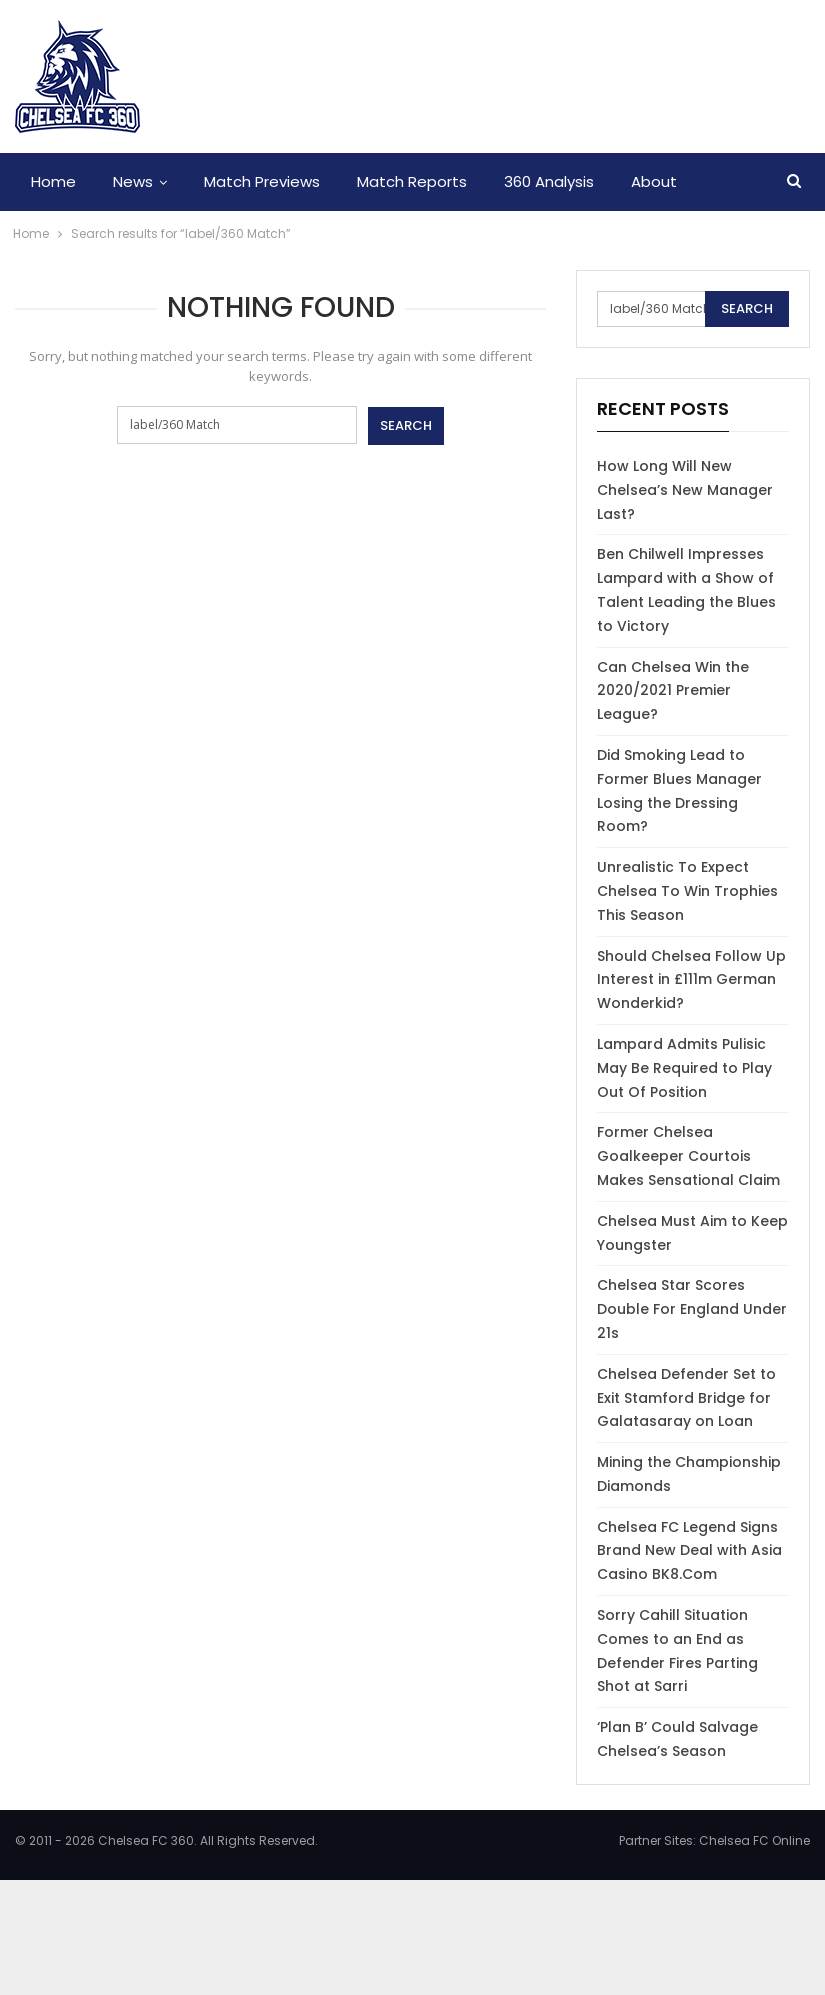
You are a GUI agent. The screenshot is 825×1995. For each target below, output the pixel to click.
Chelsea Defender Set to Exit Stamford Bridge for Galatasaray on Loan (686, 1398)
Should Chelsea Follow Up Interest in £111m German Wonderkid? (691, 980)
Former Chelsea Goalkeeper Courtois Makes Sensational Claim (688, 1156)
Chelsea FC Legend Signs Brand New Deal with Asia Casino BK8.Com (689, 1551)
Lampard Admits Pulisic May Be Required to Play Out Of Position (684, 1068)
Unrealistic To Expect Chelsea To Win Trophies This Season (687, 891)
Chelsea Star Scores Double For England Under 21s (692, 1309)
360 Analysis (549, 181)
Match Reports (412, 181)
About (654, 181)
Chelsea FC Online (754, 1840)
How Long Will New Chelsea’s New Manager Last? (685, 490)
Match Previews (262, 181)
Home (53, 181)
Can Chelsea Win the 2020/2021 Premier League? (673, 691)
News (133, 181)
